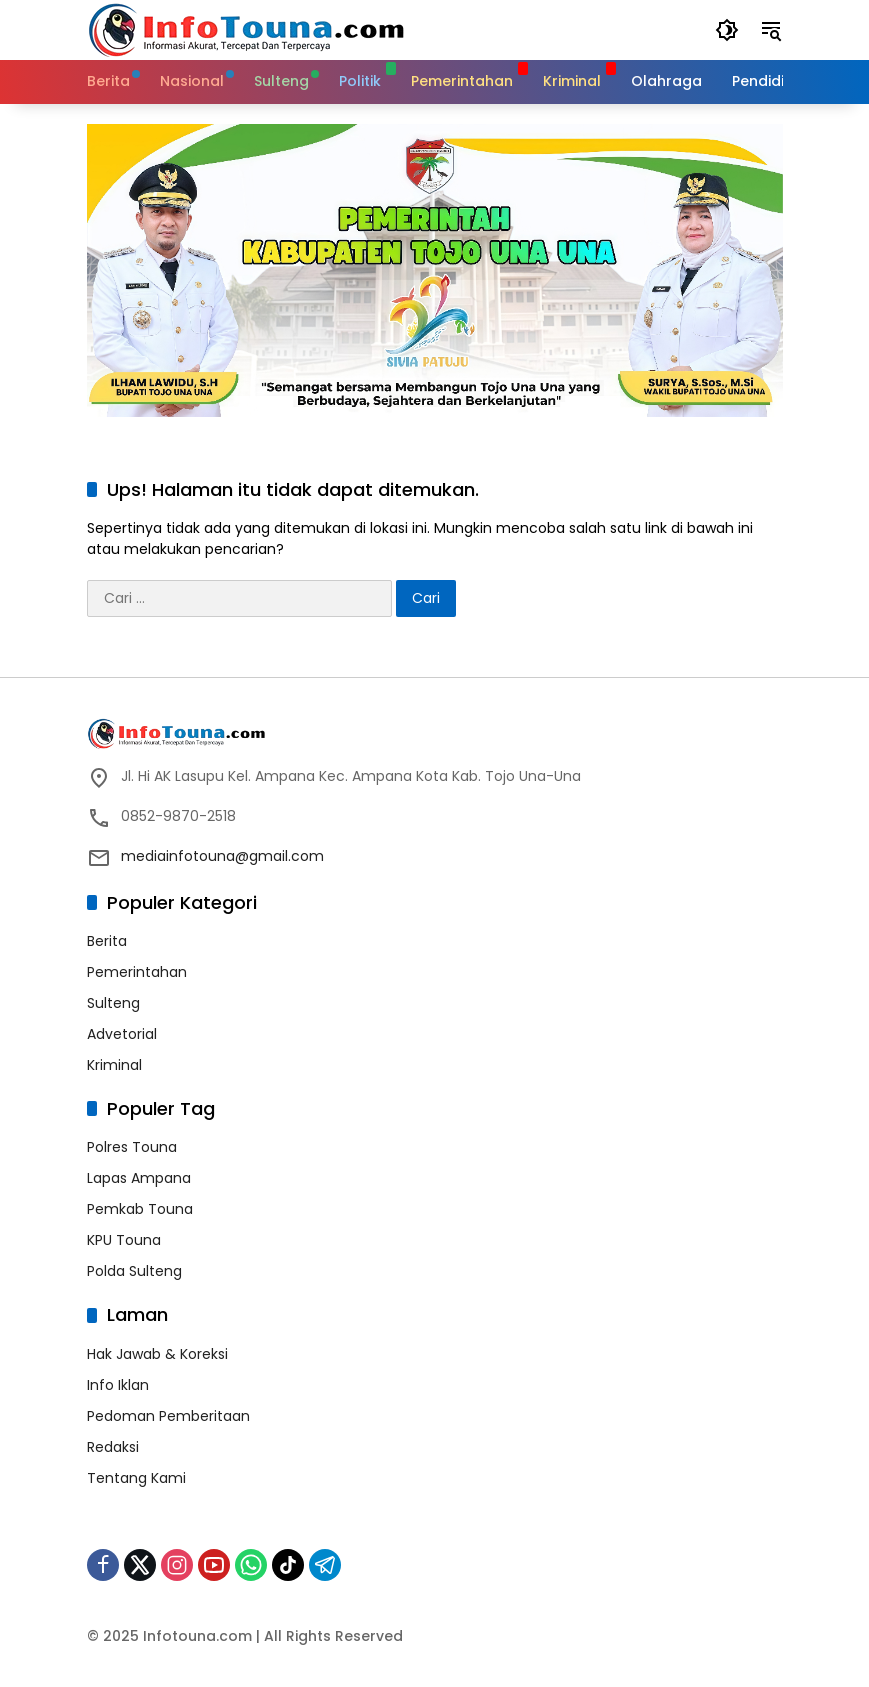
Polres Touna (132, 1147)
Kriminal (114, 1065)
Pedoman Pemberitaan (168, 1416)
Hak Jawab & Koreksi (157, 1354)
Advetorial (122, 1034)
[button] (727, 30)
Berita (107, 941)
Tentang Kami (136, 1478)
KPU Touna (124, 1240)
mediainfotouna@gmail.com (222, 856)
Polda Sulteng (134, 1271)
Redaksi (113, 1447)
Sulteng (113, 1003)
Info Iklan (118, 1385)
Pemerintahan (137, 972)
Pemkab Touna (140, 1209)
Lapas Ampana (139, 1178)
